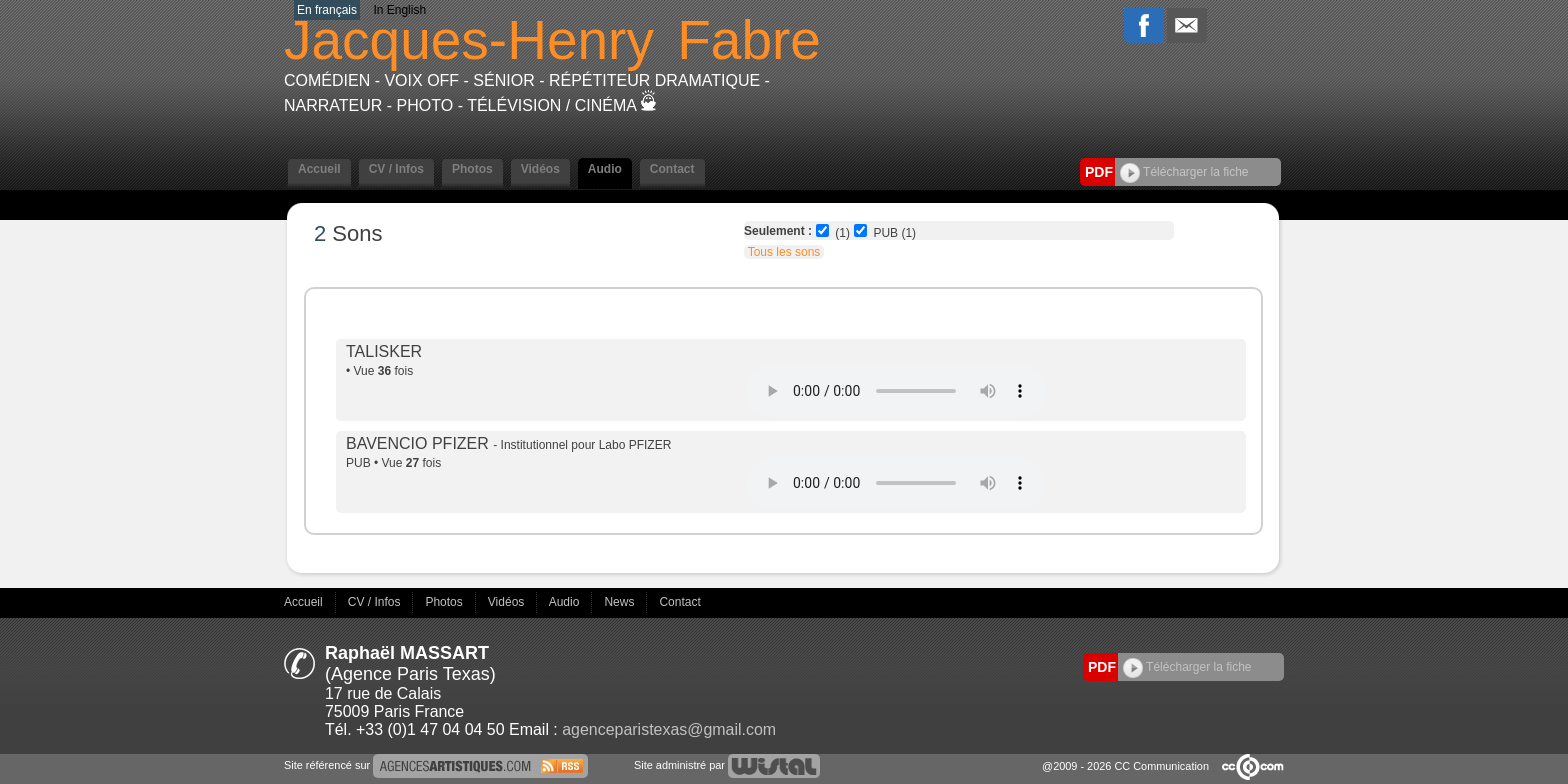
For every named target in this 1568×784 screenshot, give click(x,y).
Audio (605, 169)
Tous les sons (784, 252)
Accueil (319, 169)
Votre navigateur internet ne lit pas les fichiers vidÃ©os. (896, 391)
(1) (842, 233)
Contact (672, 169)
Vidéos (540, 169)
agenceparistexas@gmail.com (669, 729)
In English (399, 10)
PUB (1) (894, 233)
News (620, 602)
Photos (472, 169)
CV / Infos (396, 169)
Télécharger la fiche (1184, 172)
